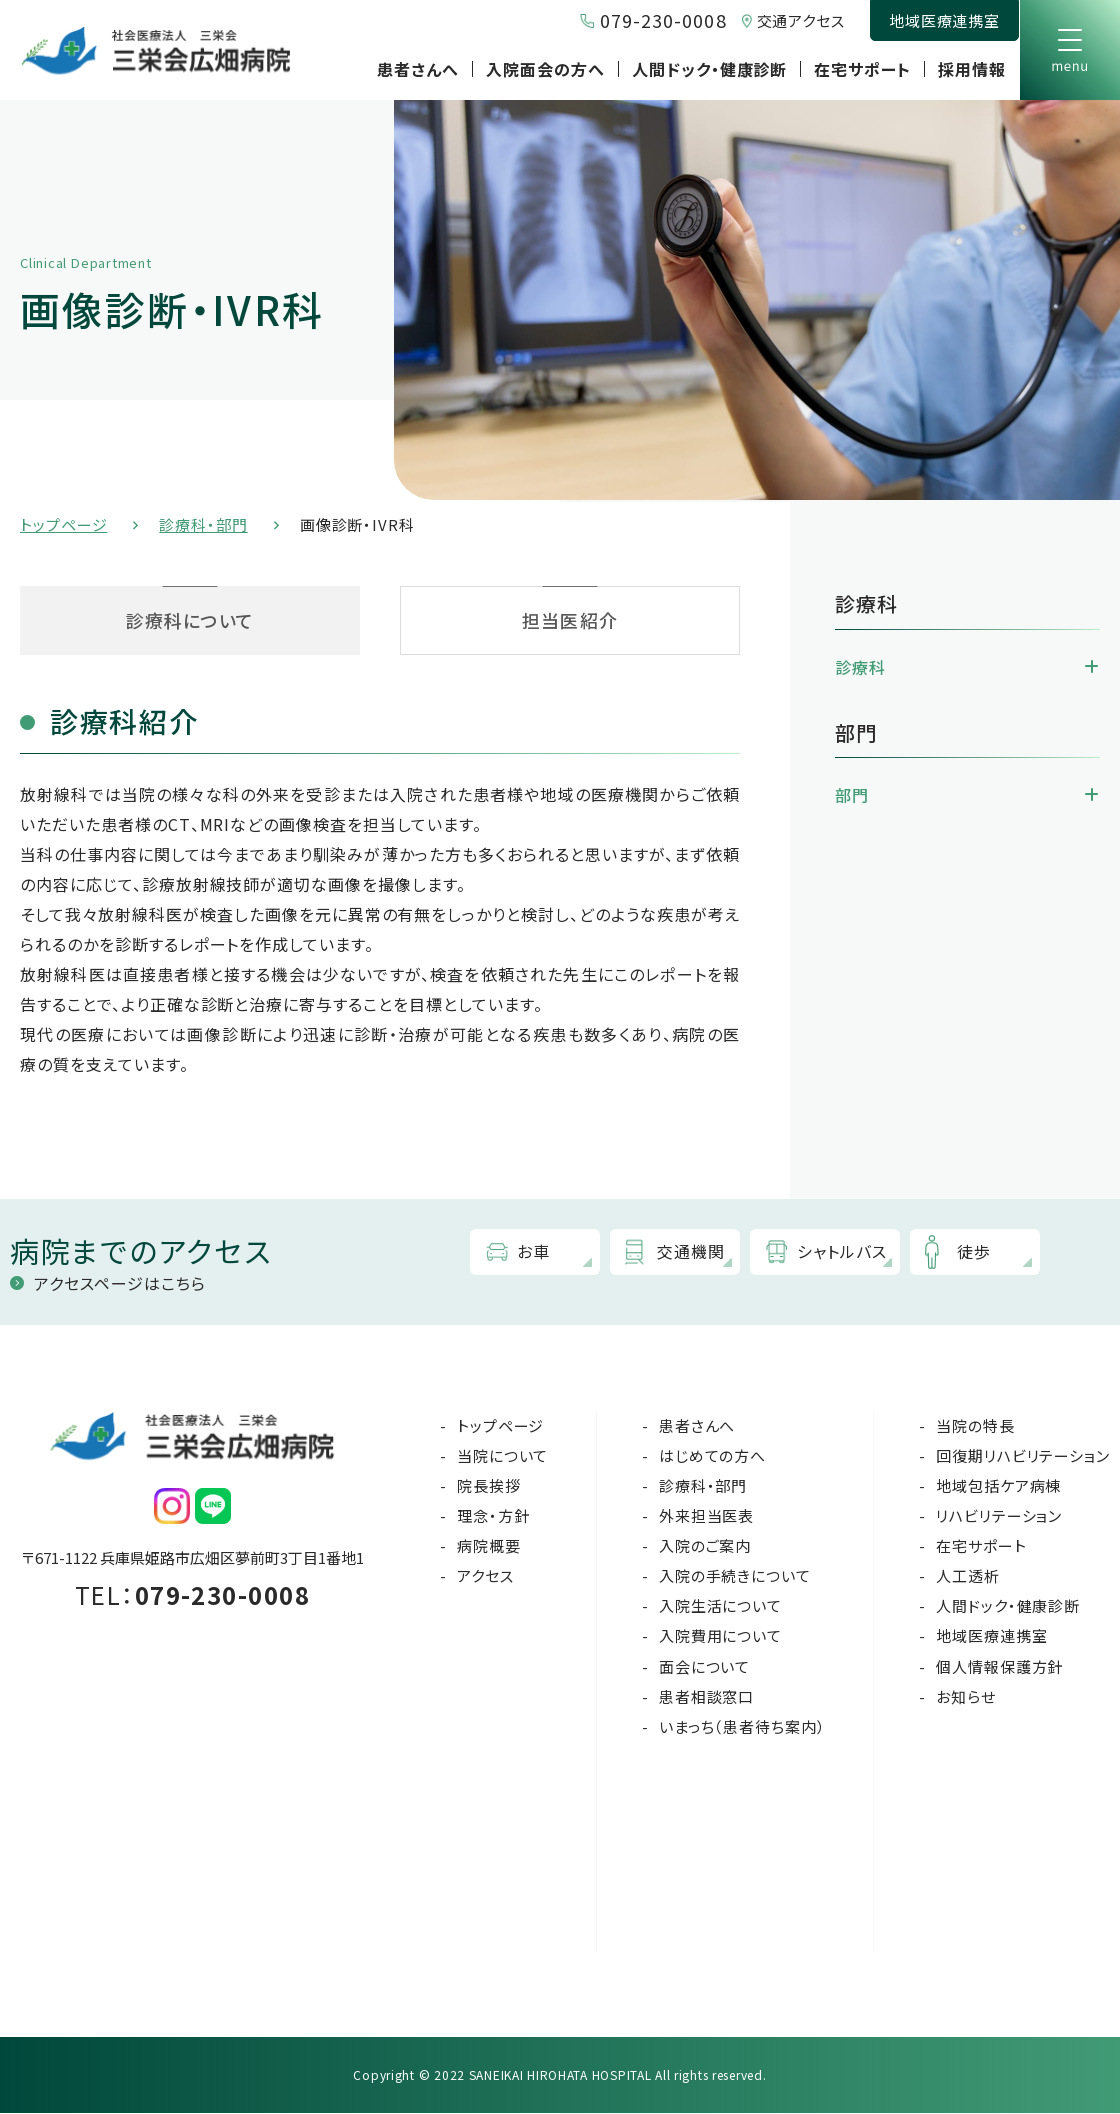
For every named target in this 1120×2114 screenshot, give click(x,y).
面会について (704, 1666)
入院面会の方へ (545, 69)
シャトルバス (843, 1252)
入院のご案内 (705, 1546)
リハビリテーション (999, 1516)
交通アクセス (801, 20)
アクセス (485, 1576)
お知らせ (966, 1697)
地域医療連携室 (944, 20)
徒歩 (975, 1252)
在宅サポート (862, 69)
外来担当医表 (706, 1516)
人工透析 (968, 1576)
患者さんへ (418, 69)
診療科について (190, 620)
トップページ (63, 524)
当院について (502, 1456)
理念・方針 (493, 1516)
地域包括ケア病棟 (998, 1486)
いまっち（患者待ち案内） (742, 1727)
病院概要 (489, 1546)
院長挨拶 (489, 1486)
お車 (534, 1252)
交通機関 (692, 1252)
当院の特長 (975, 1425)
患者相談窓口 (706, 1697)
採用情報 (972, 69)
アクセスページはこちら (120, 1283)
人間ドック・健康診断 (710, 69)
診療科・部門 (203, 524)
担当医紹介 (569, 620)
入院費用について (720, 1636)
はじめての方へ (712, 1456)
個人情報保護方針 (999, 1666)
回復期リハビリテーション (1023, 1456)
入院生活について (720, 1606)
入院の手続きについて (735, 1576)
